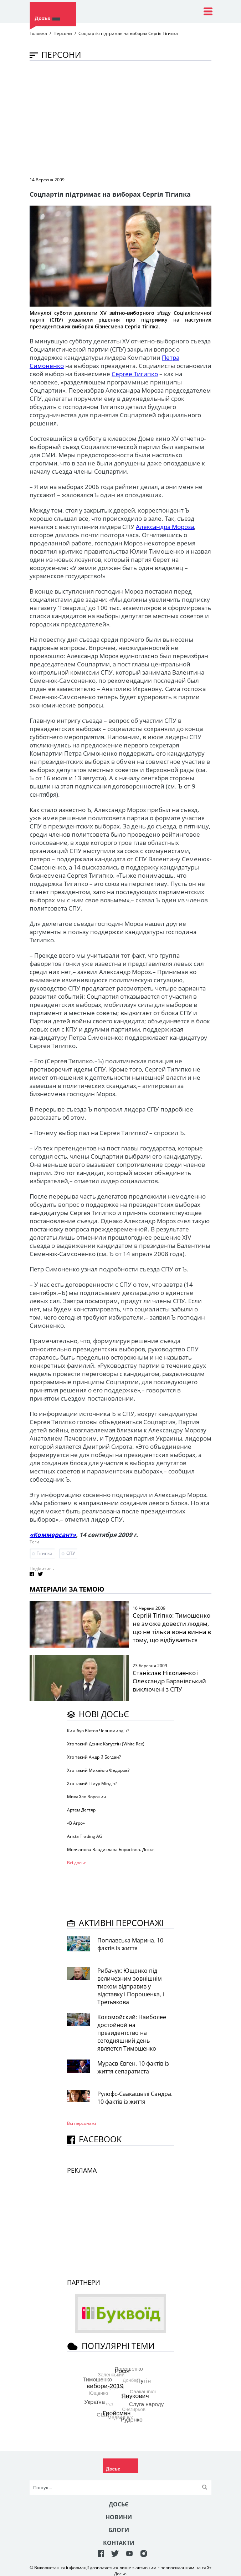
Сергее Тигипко (135, 374)
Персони (62, 33)
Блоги (119, 2530)
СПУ (70, 1553)
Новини (119, 2517)
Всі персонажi (81, 2123)
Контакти (118, 2543)
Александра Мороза (165, 527)
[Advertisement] (135, 118)
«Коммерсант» (53, 1535)
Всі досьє (76, 1863)
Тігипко (44, 1553)
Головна (38, 33)
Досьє (119, 2504)
